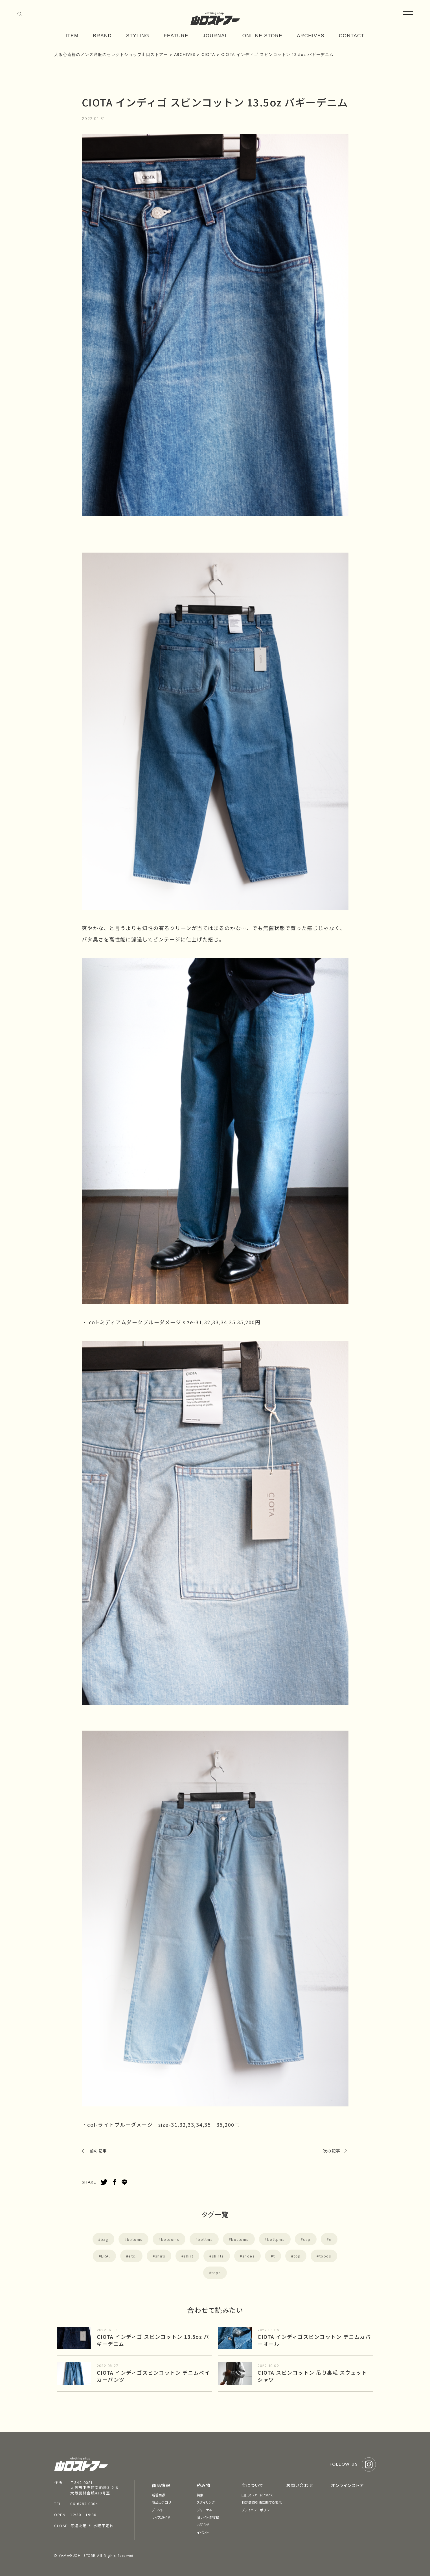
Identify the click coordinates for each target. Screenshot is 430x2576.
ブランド (158, 2509)
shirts (218, 2256)
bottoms (240, 2239)
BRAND (102, 35)
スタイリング (206, 2502)
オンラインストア (347, 2485)
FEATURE (176, 35)
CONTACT (351, 35)
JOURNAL (215, 35)
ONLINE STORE (262, 35)
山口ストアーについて (257, 2494)
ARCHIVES (310, 35)
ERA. (105, 2256)
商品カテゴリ (161, 2502)
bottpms (276, 2239)
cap (307, 2239)
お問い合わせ (299, 2485)
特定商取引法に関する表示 (262, 2502)
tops (216, 2272)
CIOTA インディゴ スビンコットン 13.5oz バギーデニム (153, 2340)
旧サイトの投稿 (208, 2517)
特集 (200, 2494)
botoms (135, 2239)
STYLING (137, 35)
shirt (189, 2256)
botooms (170, 2239)
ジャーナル (204, 2509)
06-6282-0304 (84, 2503)
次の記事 (332, 2151)
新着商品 (158, 2494)
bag (105, 2239)
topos (325, 2256)
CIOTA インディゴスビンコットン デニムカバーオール (314, 2340)
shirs (160, 2256)
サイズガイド (161, 2517)
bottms (205, 2239)
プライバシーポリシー (257, 2509)
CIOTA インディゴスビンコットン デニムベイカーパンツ (153, 2376)
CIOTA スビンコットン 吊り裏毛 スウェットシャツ (312, 2376)
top (297, 2256)
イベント (203, 2532)
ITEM (72, 35)
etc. (132, 2256)
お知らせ (203, 2524)
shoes (248, 2256)
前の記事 (98, 2151)
